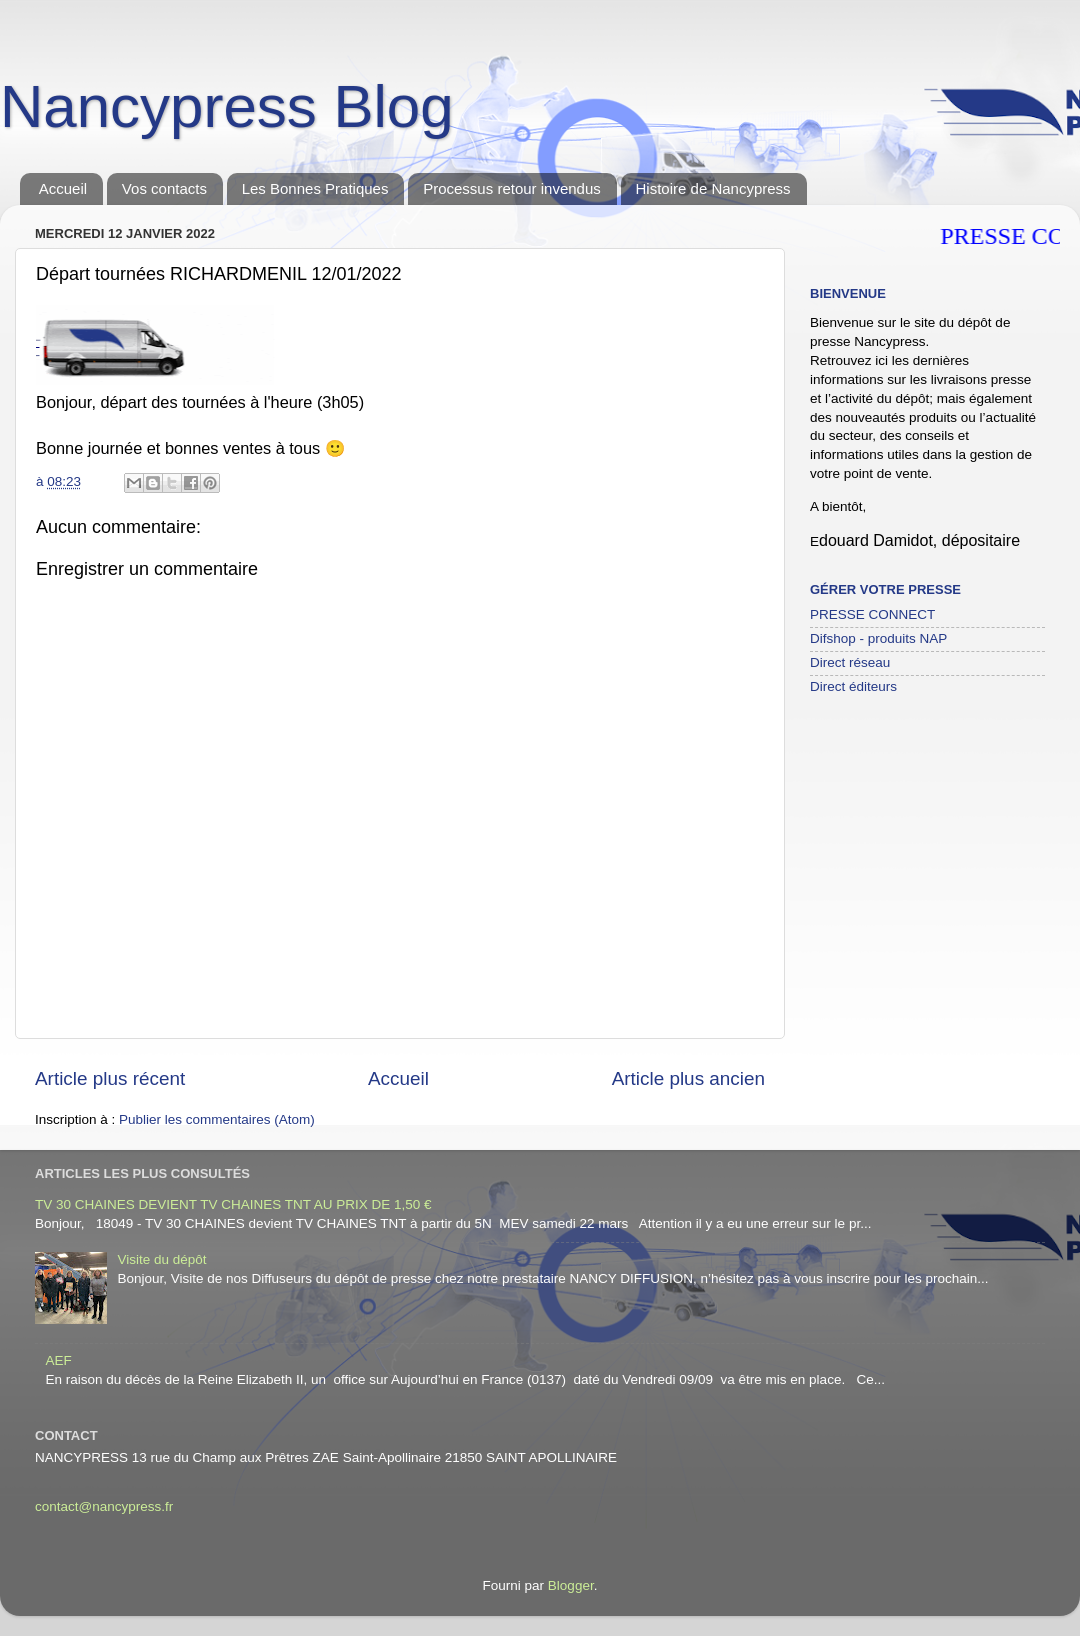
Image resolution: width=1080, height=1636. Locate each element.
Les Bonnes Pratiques (315, 188)
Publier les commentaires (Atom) (217, 1119)
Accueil (63, 188)
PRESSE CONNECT (872, 614)
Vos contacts (164, 188)
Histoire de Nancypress (713, 188)
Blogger (571, 1585)
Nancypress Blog (227, 106)
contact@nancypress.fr (104, 1506)
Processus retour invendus (512, 188)
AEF (58, 1360)
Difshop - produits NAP (878, 638)
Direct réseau (850, 662)
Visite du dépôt (161, 1259)
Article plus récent (110, 1078)
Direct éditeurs (853, 686)
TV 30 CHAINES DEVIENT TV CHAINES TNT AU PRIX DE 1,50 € (233, 1204)
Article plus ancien (688, 1078)
